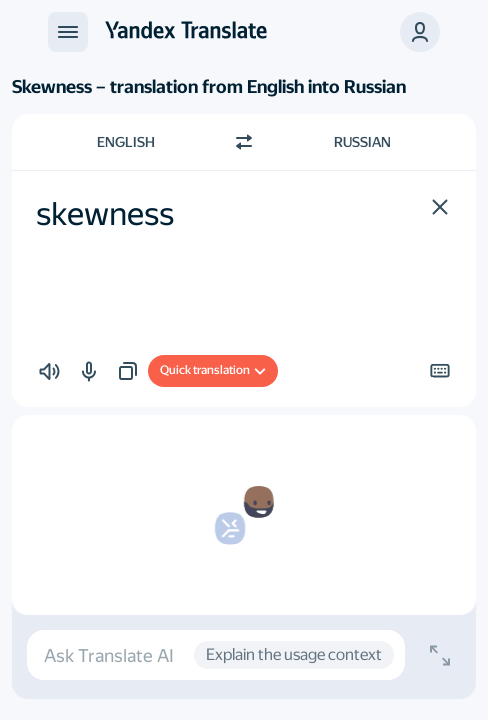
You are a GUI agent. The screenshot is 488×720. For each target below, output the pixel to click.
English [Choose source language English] (126, 142)
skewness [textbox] (105, 214)
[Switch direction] (244, 142)
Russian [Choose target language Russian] (362, 142)
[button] (420, 32)
